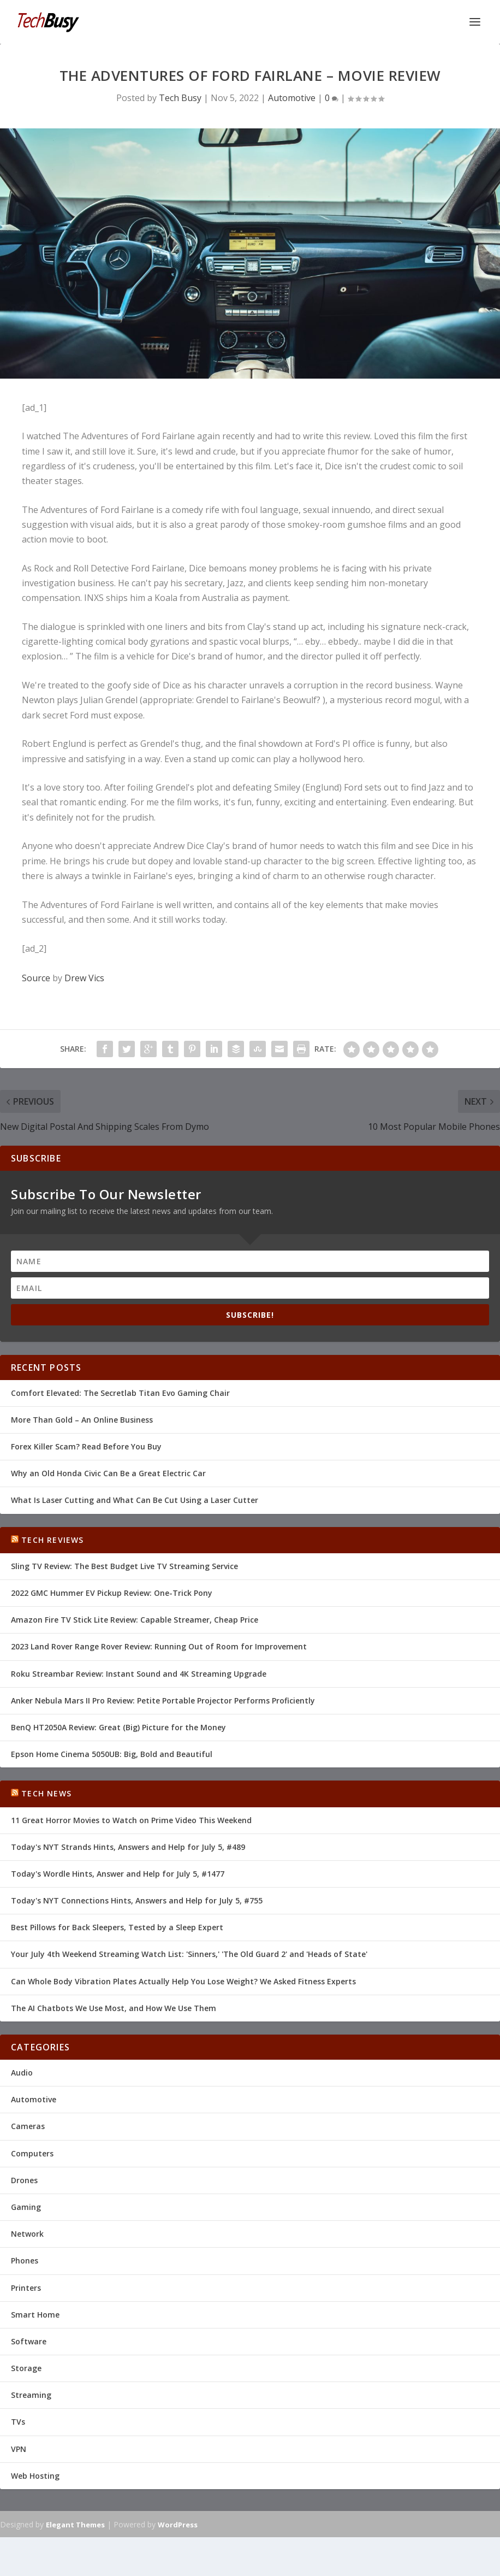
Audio (22, 2072)
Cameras (28, 2126)
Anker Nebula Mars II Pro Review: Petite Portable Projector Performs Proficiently (163, 1700)
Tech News (46, 1793)
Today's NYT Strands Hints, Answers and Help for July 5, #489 (128, 1847)
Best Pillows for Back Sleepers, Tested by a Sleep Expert (117, 1927)
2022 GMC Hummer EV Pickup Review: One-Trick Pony (111, 1593)
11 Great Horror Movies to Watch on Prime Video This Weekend (131, 1820)
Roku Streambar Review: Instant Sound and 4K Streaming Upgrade (138, 1674)
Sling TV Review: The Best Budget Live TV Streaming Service (124, 1566)
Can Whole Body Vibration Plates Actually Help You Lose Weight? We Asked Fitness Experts (183, 1981)
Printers (26, 2288)
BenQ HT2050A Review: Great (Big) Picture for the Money (118, 1727)
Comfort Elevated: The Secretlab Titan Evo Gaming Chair (120, 1393)
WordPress (178, 2525)
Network (27, 2234)
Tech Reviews (52, 1540)
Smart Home (35, 2314)
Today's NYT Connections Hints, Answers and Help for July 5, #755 (137, 1900)
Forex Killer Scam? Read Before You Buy (86, 1446)
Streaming (31, 2395)
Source (36, 978)
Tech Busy (180, 98)
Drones (24, 2180)
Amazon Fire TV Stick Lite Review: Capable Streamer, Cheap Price (134, 1619)
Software (28, 2341)
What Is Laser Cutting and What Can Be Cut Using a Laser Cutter (134, 1500)
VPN (18, 2449)
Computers (32, 2153)
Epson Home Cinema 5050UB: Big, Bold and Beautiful (111, 1754)
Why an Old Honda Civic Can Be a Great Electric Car (108, 1473)
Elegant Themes (75, 2525)
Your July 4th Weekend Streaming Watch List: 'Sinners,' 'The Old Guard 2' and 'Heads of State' (189, 1954)
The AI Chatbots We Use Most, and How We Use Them (113, 2008)
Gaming (26, 2207)
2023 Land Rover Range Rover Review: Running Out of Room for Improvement (159, 1646)
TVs (18, 2421)
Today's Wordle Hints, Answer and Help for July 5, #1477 (117, 1873)
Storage (26, 2368)
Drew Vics (84, 978)
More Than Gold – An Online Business (82, 1419)
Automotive (292, 98)
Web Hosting (35, 2476)
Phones (24, 2260)
